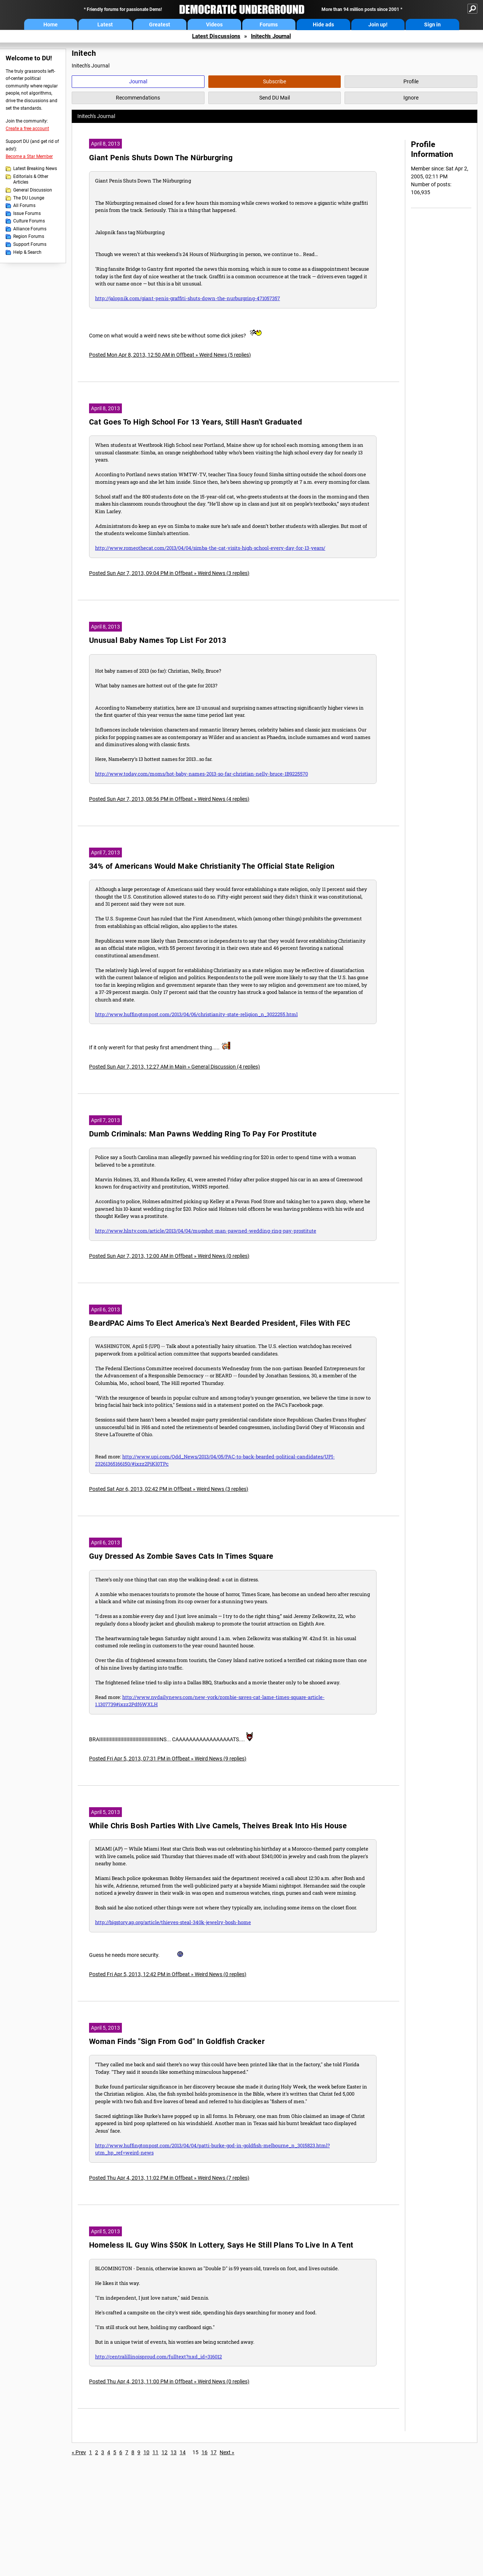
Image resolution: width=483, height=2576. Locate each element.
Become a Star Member (29, 156)
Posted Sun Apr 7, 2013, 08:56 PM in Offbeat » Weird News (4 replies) (169, 799)
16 (205, 2452)
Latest (105, 24)
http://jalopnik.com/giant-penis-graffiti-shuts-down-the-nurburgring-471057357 (187, 298)
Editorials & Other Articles (30, 179)
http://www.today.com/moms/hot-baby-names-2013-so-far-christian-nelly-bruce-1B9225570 (201, 773)
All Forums (24, 205)
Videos (214, 24)
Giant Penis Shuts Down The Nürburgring (160, 157)
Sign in (432, 24)
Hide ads (323, 24)
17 (214, 2452)
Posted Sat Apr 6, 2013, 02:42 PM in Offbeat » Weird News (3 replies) (168, 1489)
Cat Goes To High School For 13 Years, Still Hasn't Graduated (195, 422)
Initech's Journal (271, 36)
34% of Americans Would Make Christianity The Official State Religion (212, 866)
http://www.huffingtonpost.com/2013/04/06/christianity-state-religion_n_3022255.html (196, 1014)
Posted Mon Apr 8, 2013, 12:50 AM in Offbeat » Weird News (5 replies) (170, 355)
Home (50, 24)
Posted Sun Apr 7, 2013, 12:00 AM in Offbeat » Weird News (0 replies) (169, 1256)
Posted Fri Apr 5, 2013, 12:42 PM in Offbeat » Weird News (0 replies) (167, 1974)
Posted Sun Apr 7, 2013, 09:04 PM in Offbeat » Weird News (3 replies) (169, 573)
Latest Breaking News (35, 168)
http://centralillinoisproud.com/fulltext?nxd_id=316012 (158, 2356)
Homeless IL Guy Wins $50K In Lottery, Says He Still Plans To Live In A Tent (221, 2245)
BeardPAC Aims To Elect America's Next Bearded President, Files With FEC (219, 1323)
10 (146, 2452)
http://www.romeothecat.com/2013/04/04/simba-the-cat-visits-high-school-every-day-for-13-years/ (210, 547)
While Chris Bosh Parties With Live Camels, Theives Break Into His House (218, 1826)
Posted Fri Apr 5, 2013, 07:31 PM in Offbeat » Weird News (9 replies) (167, 1759)
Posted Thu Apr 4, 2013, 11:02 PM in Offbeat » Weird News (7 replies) (169, 2178)
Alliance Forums (29, 229)
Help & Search (27, 252)
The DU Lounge (28, 198)
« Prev (79, 2452)
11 (155, 2452)
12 (165, 2452)
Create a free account (27, 128)
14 (183, 2452)
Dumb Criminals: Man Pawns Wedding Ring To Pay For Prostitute (203, 1134)
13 (174, 2452)
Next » (227, 2452)
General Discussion (32, 190)
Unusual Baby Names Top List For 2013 (157, 640)
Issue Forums (27, 213)
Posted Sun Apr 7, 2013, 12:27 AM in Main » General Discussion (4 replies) (174, 1067)
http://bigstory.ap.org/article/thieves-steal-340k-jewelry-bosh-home (173, 1922)
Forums (269, 24)
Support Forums (29, 244)
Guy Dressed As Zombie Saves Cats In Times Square (181, 1556)
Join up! (378, 24)
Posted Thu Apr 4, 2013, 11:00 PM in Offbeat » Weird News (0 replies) (169, 2381)
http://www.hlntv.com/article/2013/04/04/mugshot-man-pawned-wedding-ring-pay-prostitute (205, 1230)
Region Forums (28, 236)
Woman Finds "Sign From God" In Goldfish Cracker (177, 2041)
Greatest (159, 24)
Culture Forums (29, 221)
